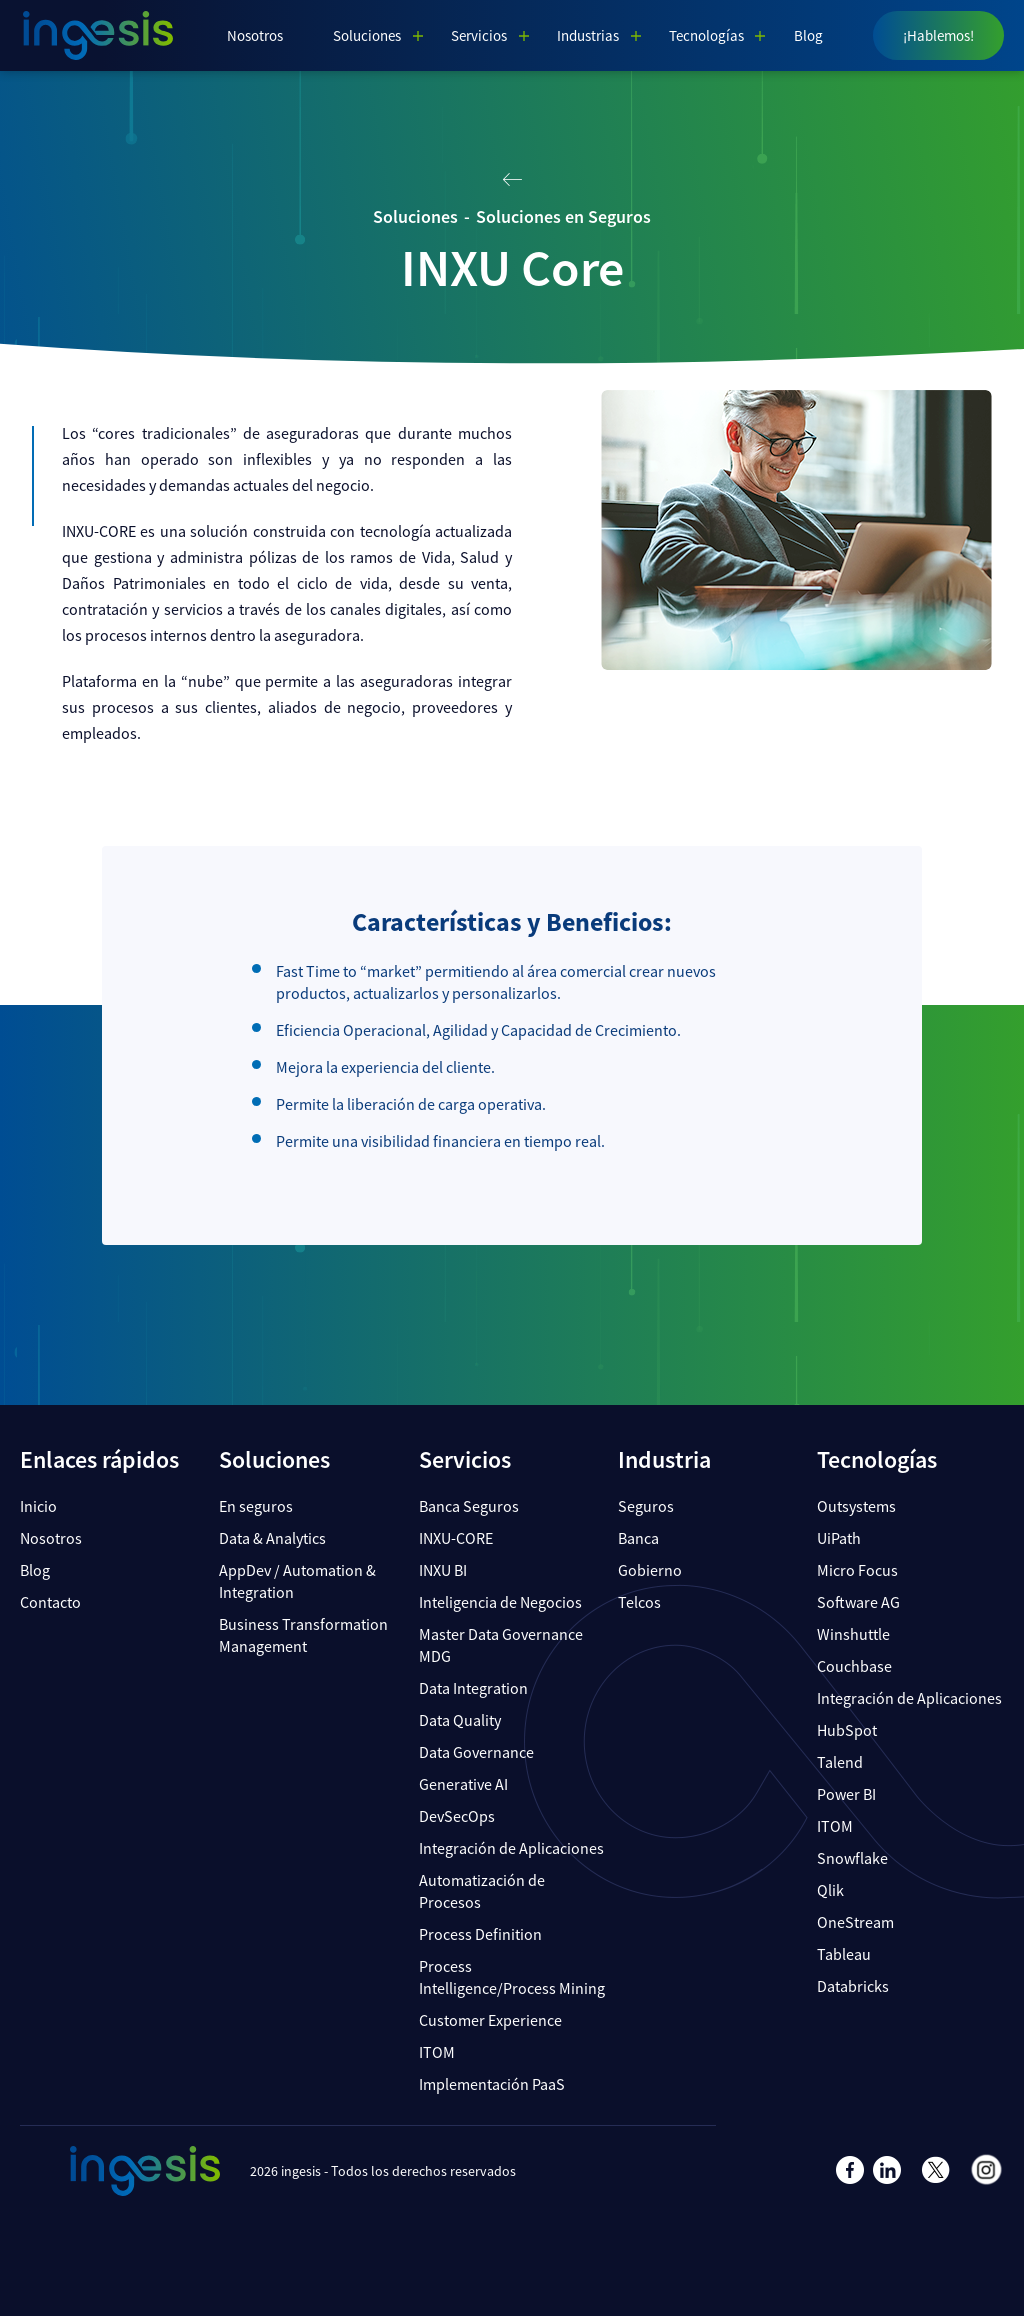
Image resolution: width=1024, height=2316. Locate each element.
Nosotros (255, 35)
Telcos (639, 1602)
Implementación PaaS (492, 2084)
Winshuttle (853, 1634)
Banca (638, 1538)
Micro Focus (857, 1570)
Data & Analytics (272, 1538)
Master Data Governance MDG (501, 1645)
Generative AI (463, 1784)
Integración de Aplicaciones (511, 1848)
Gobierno (650, 1570)
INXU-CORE (456, 1538)
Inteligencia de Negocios (500, 1602)
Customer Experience (490, 2020)
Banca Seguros (469, 1506)
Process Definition (480, 1934)
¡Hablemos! (938, 35)
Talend (840, 1762)
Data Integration (473, 1688)
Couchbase (854, 1666)
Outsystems (856, 1506)
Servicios (479, 35)
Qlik (830, 1890)
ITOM (437, 2052)
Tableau (844, 1954)
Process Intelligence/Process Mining (512, 1977)
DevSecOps (457, 1816)
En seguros (256, 1506)
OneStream (855, 1922)
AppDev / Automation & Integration (297, 1581)
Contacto (50, 1602)
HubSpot (847, 1730)
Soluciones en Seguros (563, 216)
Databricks (853, 1986)
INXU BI (443, 1570)
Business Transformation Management (303, 1635)
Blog (808, 35)
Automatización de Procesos (482, 1891)
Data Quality (460, 1720)
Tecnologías (706, 35)
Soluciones (367, 35)
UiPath (839, 1538)
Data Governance (476, 1752)
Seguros (646, 1506)
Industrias (588, 35)
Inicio (38, 1506)
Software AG (858, 1602)
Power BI (846, 1794)
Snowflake (852, 1858)
